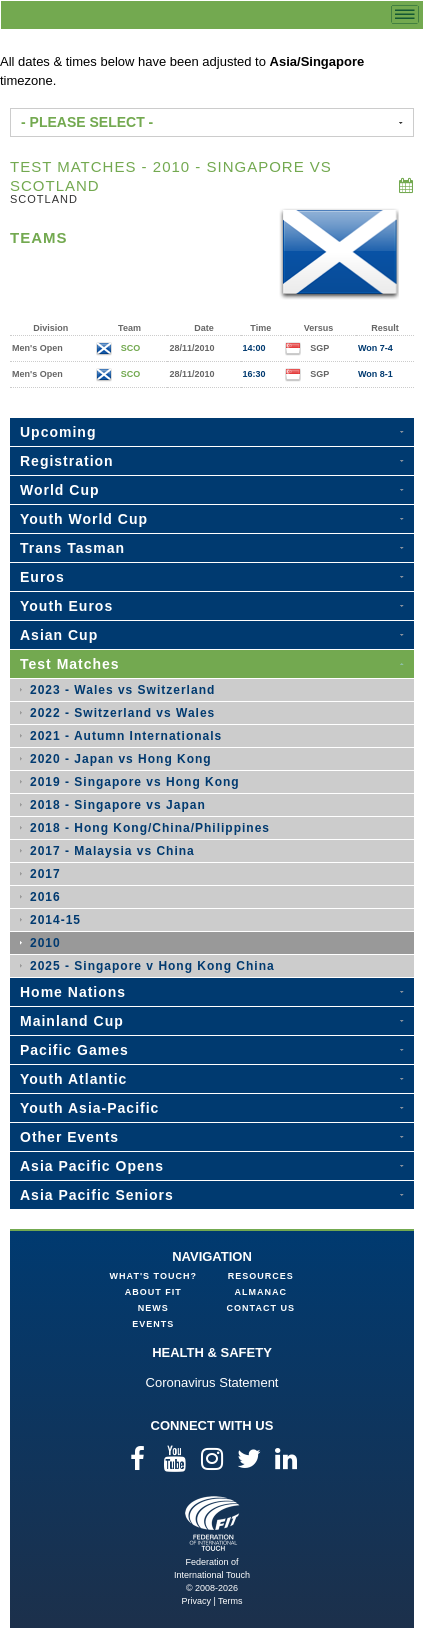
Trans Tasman (72, 548)
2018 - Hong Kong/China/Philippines (150, 828)
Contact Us (261, 1308)
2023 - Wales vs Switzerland (122, 690)
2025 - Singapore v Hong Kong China (152, 966)
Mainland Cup (72, 1021)
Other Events (69, 1137)
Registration (67, 461)
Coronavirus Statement (212, 1382)
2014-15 (55, 920)
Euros (42, 577)
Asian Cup (59, 635)
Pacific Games (74, 1050)
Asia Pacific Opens (92, 1166)
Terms (230, 1601)
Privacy (196, 1601)
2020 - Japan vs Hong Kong (121, 759)
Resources (261, 1276)
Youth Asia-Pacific (89, 1108)
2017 (45, 874)
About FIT (153, 1292)
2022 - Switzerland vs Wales (122, 713)
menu (405, 14)
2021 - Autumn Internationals (126, 736)
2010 (45, 943)
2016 (45, 897)
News (153, 1308)
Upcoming (58, 432)
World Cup (60, 490)
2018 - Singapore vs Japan (118, 805)
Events (153, 1324)
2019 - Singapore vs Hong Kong (135, 782)
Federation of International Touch (212, 1523)
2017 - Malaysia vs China (112, 851)
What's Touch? (153, 1276)
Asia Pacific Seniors (97, 1195)
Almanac (261, 1292)
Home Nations (73, 992)
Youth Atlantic (73, 1079)
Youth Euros (66, 606)
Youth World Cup (84, 519)
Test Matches (70, 664)
